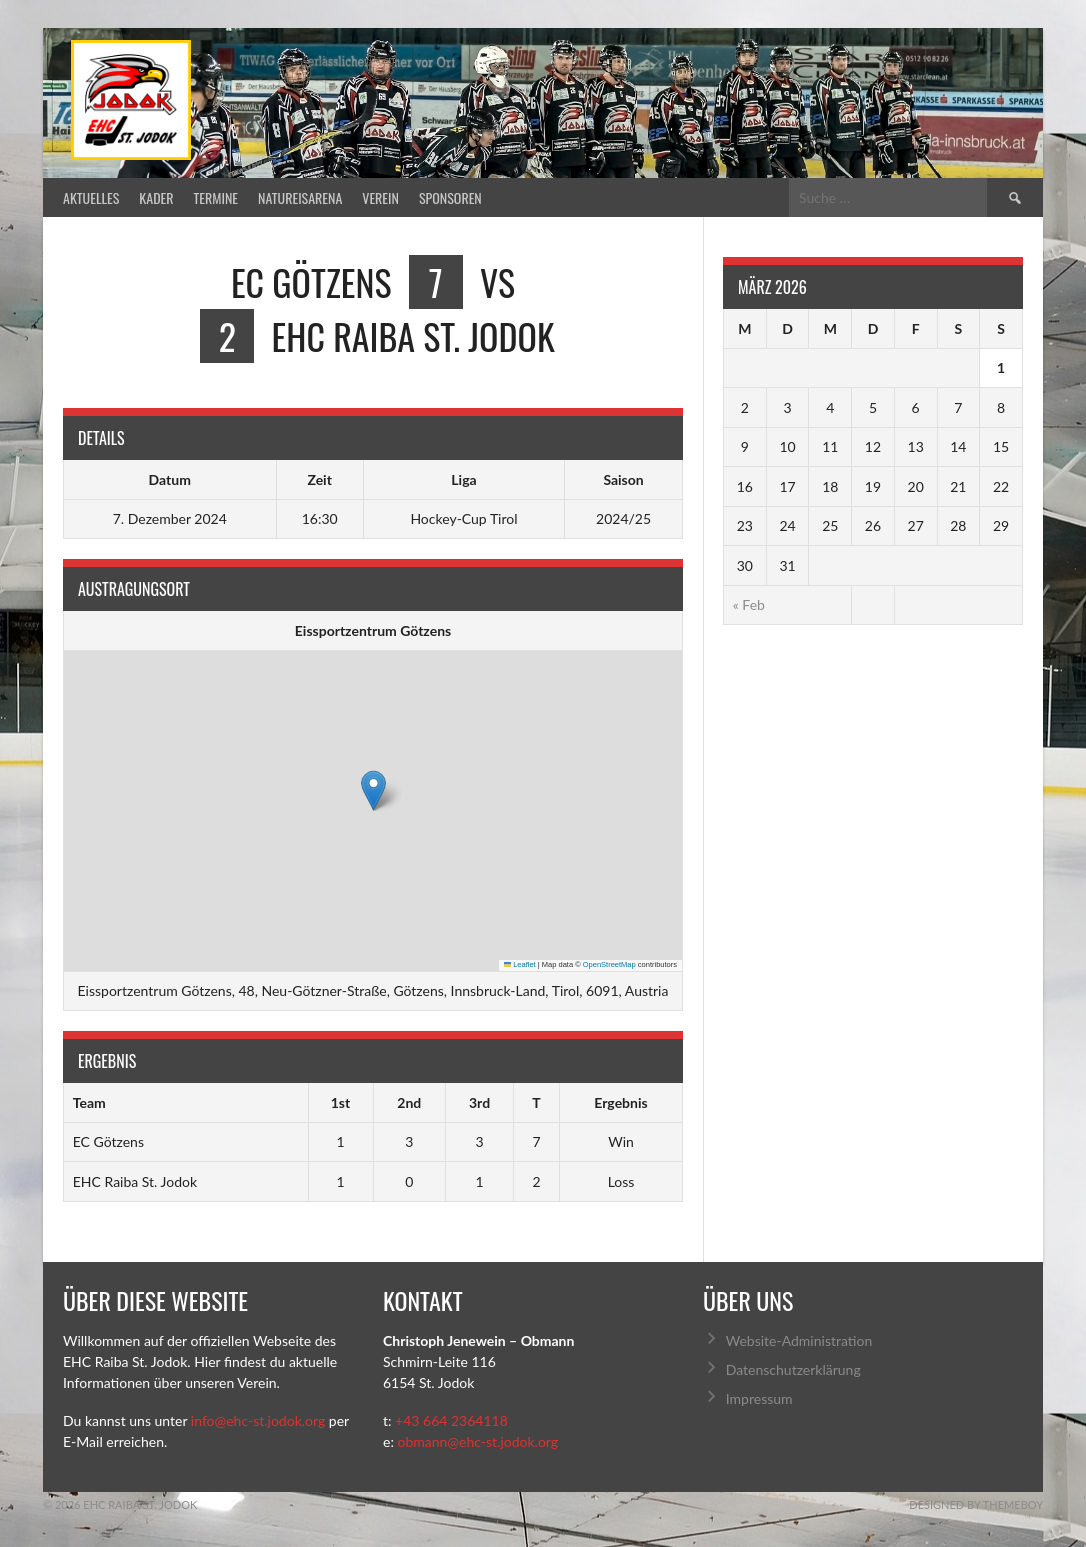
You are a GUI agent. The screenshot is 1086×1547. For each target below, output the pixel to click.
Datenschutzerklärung (793, 1369)
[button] (373, 790)
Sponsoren (450, 197)
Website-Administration (799, 1340)
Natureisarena (300, 197)
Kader (156, 197)
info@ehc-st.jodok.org (258, 1420)
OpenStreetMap (609, 964)
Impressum (759, 1398)
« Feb (749, 604)
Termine (216, 197)
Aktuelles (91, 197)
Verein (380, 197)
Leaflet (520, 964)
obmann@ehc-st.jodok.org (477, 1441)
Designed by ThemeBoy (976, 1504)
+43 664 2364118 (451, 1420)
